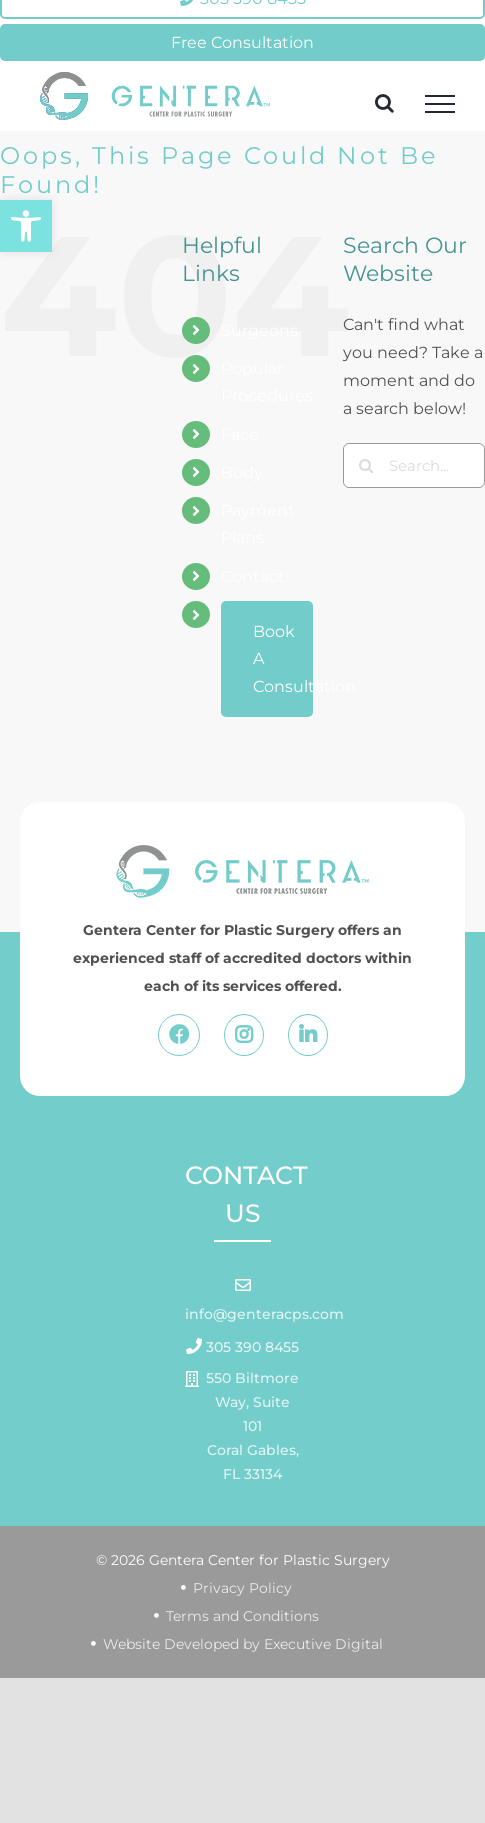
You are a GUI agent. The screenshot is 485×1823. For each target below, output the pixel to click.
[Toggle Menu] (440, 104)
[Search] (365, 465)
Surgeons (259, 330)
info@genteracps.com (264, 1314)
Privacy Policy (242, 1588)
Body (242, 472)
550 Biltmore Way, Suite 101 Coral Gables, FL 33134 (252, 1426)
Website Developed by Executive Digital (243, 1644)
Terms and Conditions (242, 1616)
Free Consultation (242, 42)
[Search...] (414, 465)
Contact (253, 576)
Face (240, 434)
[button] (26, 226)
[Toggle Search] (384, 103)
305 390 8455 (250, 1347)
